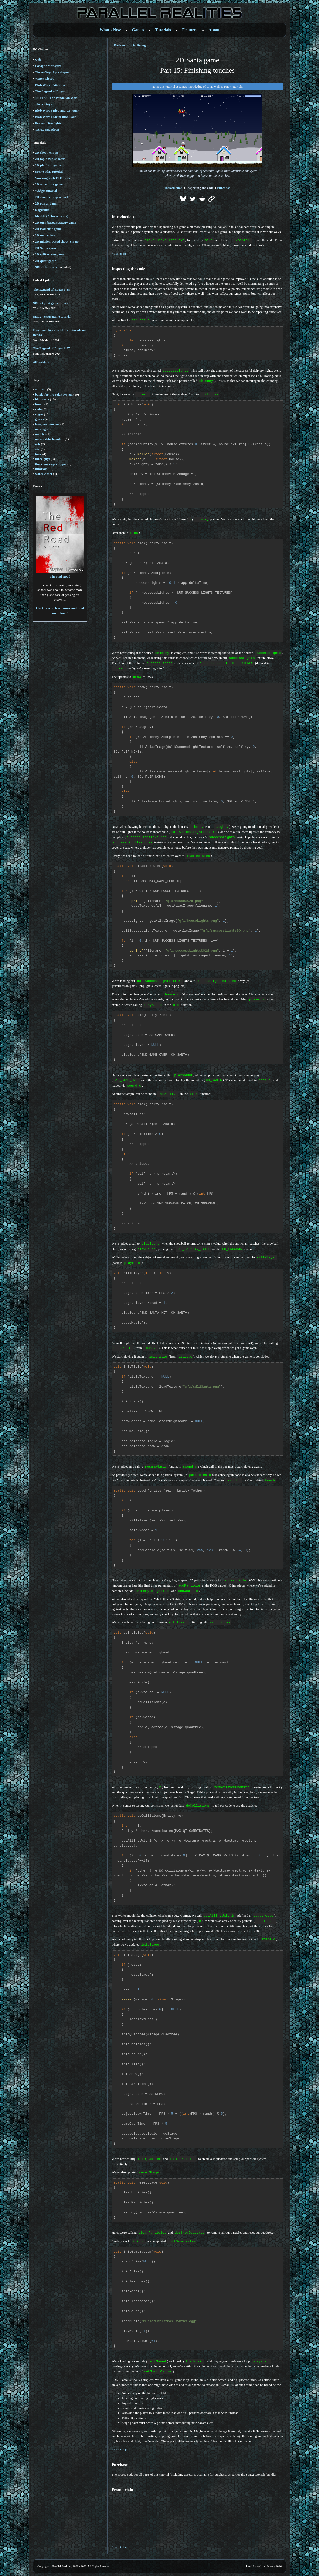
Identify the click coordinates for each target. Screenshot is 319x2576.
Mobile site (159, 2570)
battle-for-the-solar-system (54, 394)
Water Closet (44, 78)
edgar (39, 414)
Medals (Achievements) (51, 216)
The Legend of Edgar (50, 91)
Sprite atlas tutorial (49, 171)
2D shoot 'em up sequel (51, 197)
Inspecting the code (200, 188)
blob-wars (42, 399)
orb (37, 444)
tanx (38, 454)
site (37, 449)
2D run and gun (46, 203)
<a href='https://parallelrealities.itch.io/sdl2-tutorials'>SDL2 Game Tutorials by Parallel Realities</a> (182, 2505)
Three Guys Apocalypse (52, 72)
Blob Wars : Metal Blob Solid (56, 117)
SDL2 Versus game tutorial (52, 316)
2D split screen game (49, 254)
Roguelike (42, 210)
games (39, 419)
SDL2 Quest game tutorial (51, 303)
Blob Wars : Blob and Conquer (57, 110)
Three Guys (43, 104)
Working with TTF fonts (52, 178)
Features (189, 30)
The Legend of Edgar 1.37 (51, 348)
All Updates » (41, 361)
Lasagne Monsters (48, 66)
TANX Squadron (47, 129)
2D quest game (45, 261)
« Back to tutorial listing (129, 45)
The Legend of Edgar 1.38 (51, 289)
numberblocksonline (49, 439)
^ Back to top (119, 253)
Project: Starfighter (49, 123)
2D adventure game (49, 184)
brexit (39, 404)
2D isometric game (48, 229)
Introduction (174, 188)
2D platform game (48, 165)
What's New (110, 30)
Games (138, 30)
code (38, 409)
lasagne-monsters (47, 424)
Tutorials (163, 30)
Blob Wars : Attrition (50, 85)
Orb (38, 59)
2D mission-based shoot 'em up (57, 241)
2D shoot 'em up (46, 152)
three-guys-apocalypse (51, 464)
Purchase (223, 188)
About (214, 30)
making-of (42, 429)
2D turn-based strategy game (55, 222)
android (40, 389)
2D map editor (45, 235)
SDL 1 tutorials (46, 267)
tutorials (41, 469)
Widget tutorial (46, 191)
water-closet (43, 474)
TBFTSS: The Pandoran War (56, 98)
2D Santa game (46, 248)
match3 (40, 434)
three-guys (42, 459)
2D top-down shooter (50, 159)
